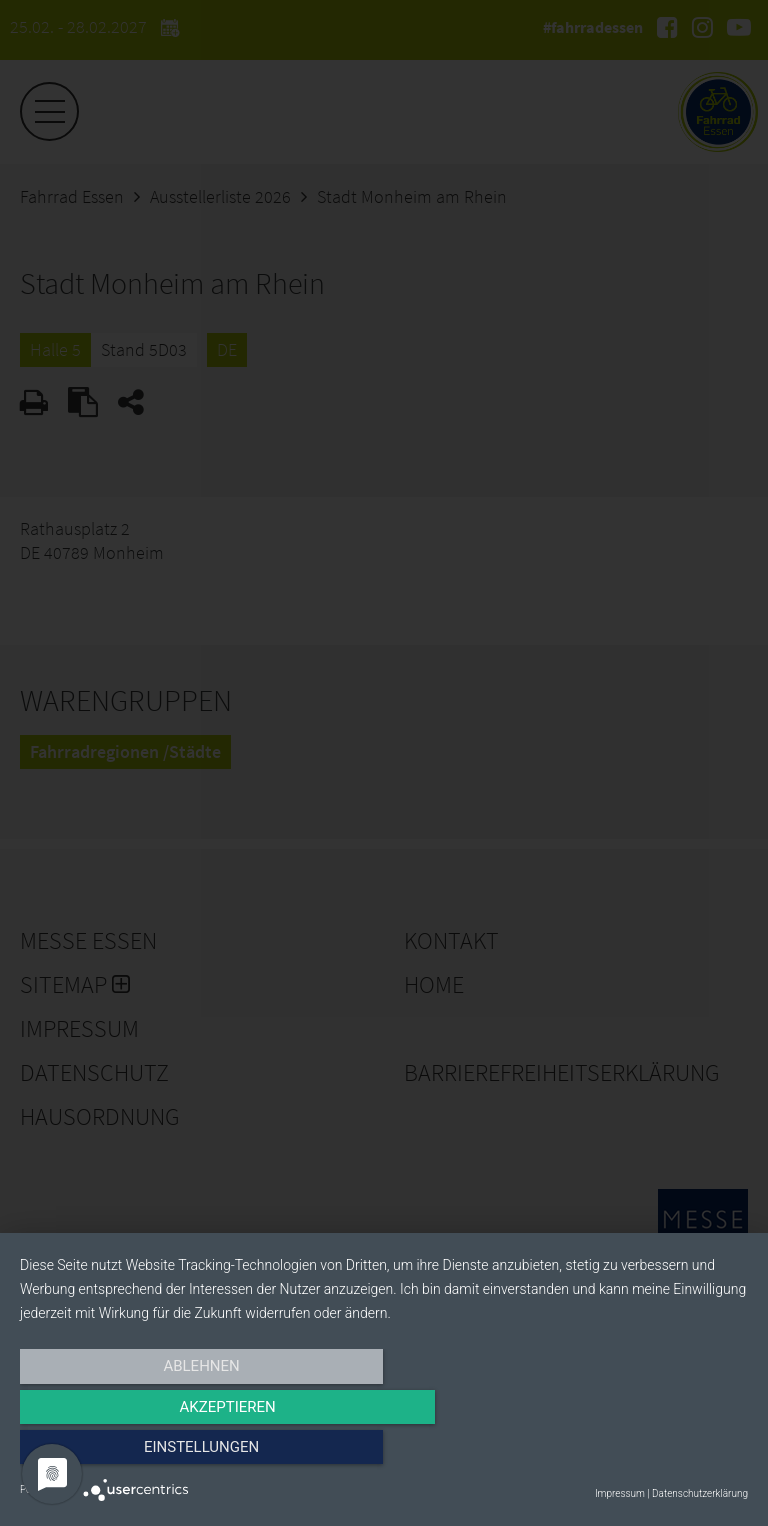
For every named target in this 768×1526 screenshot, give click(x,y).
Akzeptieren (384, 1453)
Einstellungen (638, 1453)
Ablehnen (129, 1453)
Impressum (620, 1493)
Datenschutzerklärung (700, 1493)
